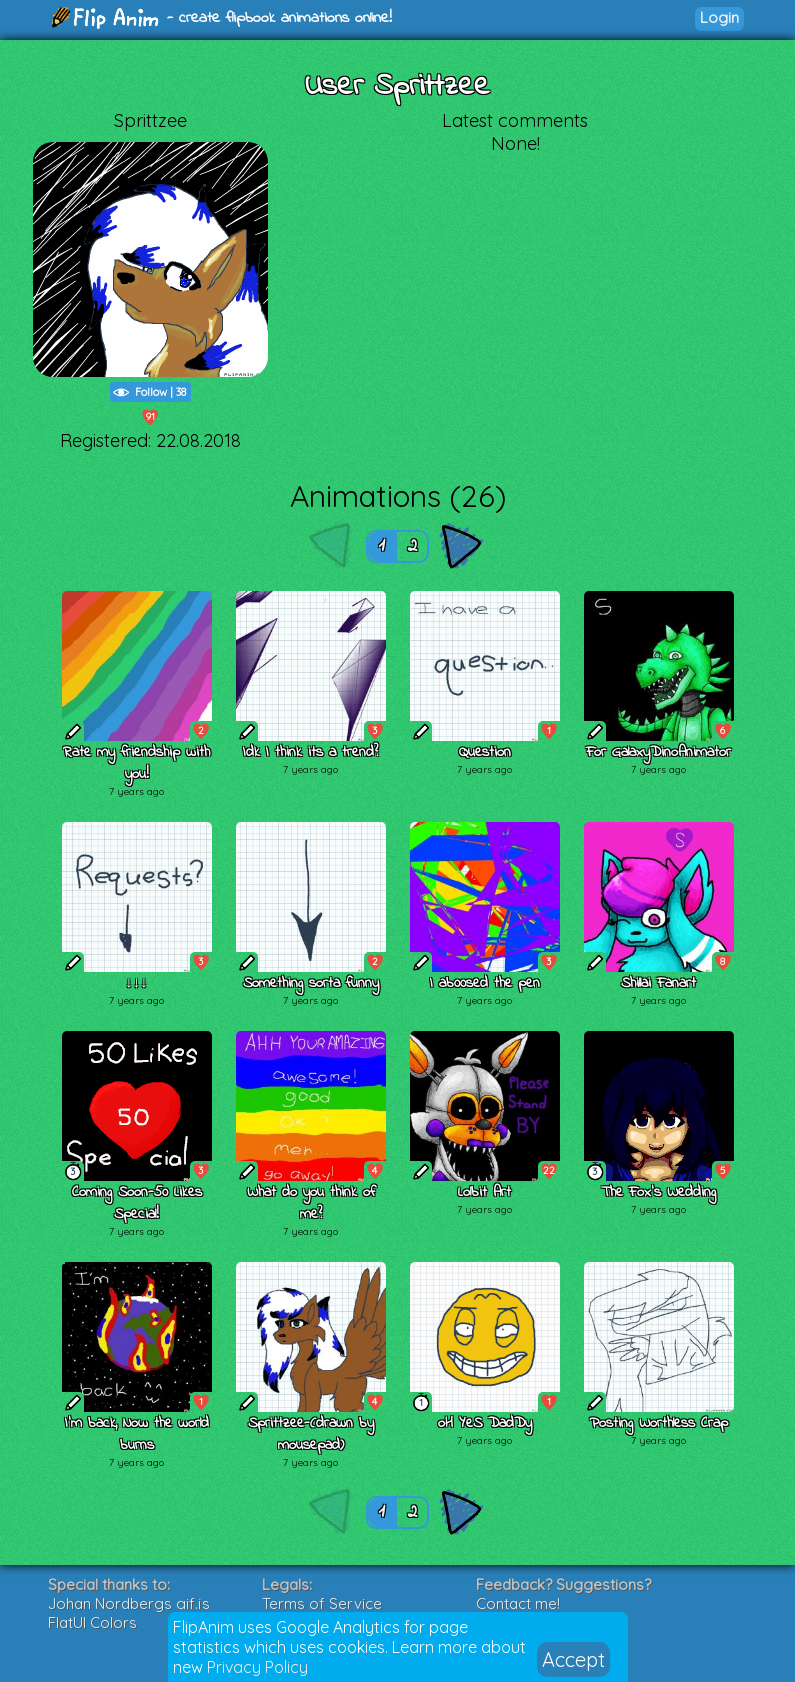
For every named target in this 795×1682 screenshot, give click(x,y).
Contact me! (518, 1603)
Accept (573, 1659)
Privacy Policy (257, 1667)
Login (719, 17)
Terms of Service (322, 1603)
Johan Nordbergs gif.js (129, 1603)
